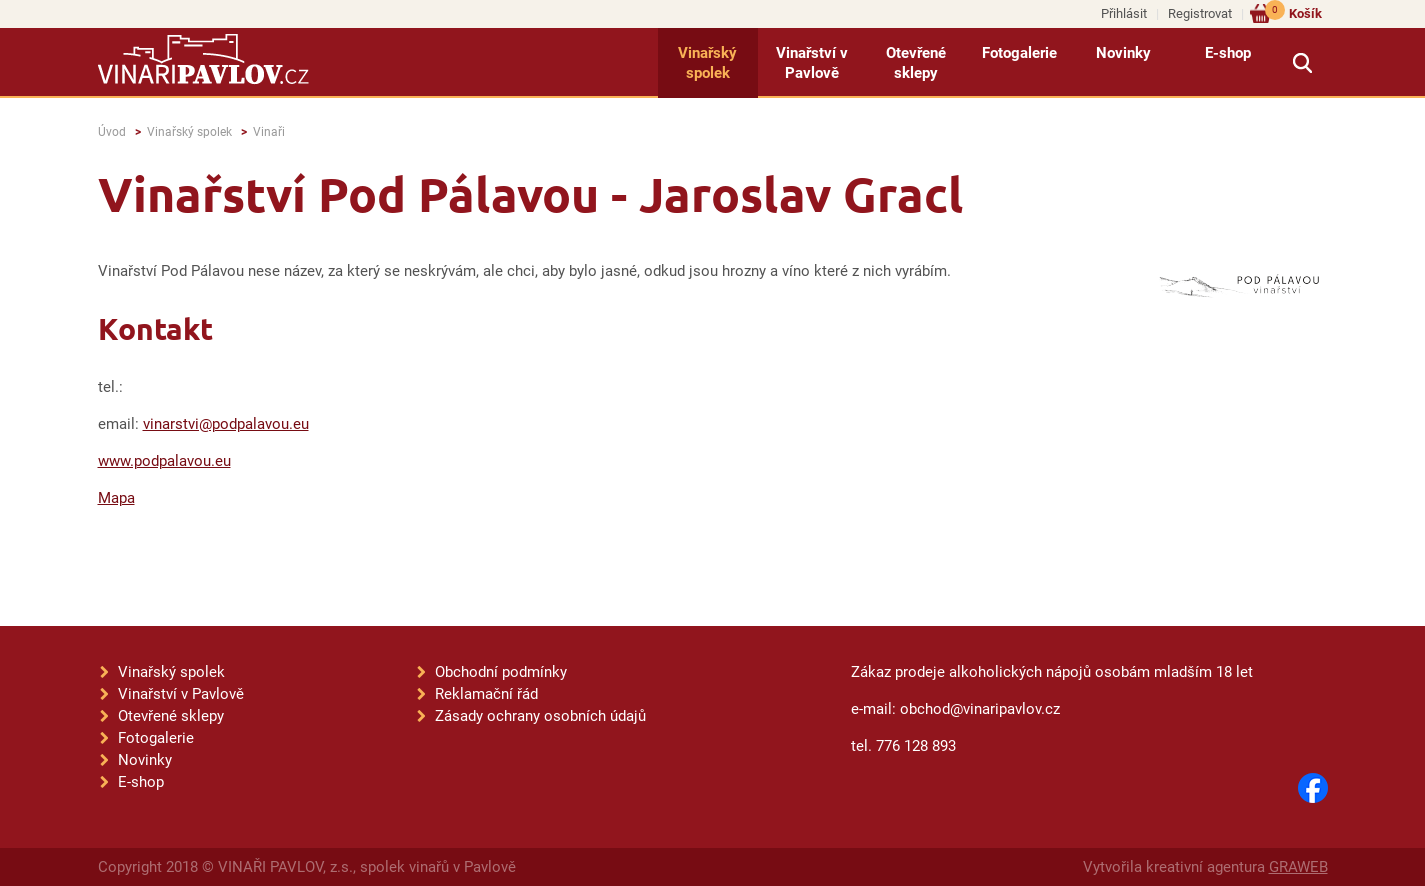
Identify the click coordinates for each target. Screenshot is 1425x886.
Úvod (112, 132)
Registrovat (1200, 13)
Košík (1293, 12)
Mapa (116, 498)
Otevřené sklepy (916, 63)
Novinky (1123, 53)
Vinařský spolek (707, 63)
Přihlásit (1124, 13)
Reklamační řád (486, 694)
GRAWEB (1298, 867)
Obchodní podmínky (501, 672)
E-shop (1228, 53)
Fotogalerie (1019, 53)
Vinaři (269, 132)
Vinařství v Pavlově (812, 63)
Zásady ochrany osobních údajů (540, 716)
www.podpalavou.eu (164, 461)
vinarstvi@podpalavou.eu (226, 424)
